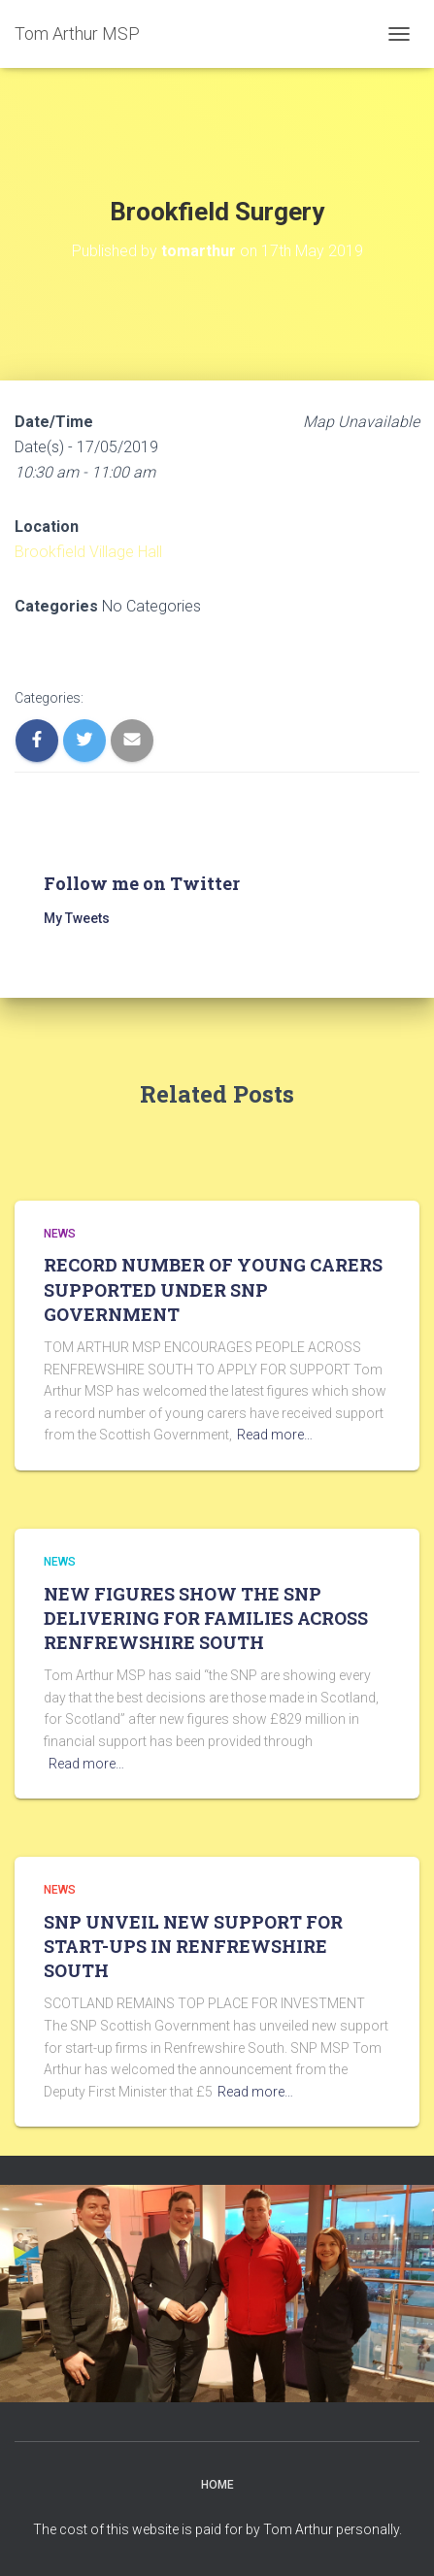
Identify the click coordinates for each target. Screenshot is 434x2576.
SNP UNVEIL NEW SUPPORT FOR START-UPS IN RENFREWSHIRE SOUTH (193, 1946)
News (60, 1233)
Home (217, 2485)
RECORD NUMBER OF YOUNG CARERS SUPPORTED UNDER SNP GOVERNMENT (213, 1289)
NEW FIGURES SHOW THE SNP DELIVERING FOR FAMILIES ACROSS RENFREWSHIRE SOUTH (206, 1618)
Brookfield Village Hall (88, 552)
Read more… (275, 1434)
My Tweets (77, 918)
